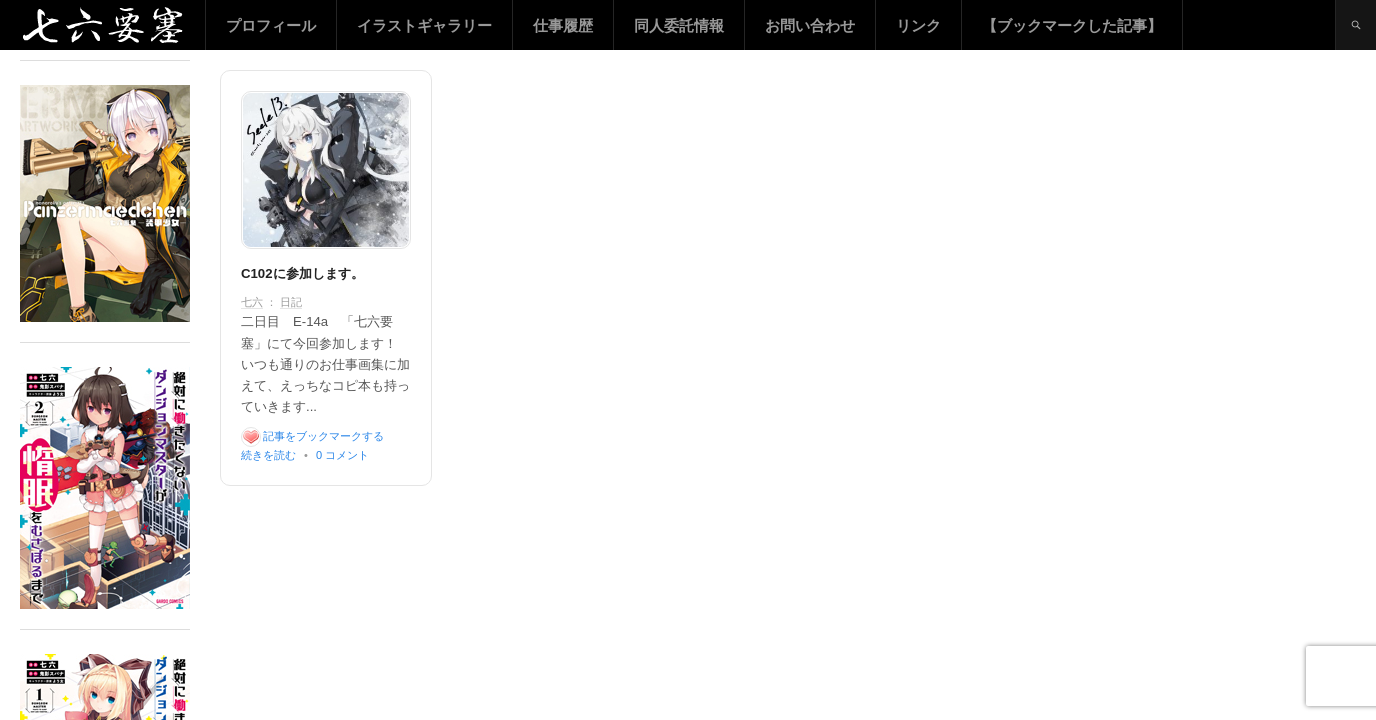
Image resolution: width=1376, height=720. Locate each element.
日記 (291, 302)
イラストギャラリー (424, 25)
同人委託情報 (679, 25)
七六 (252, 302)
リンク (918, 25)
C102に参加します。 (302, 273)
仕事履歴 (563, 25)
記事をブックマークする (323, 436)
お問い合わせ (810, 25)
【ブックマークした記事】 (1072, 25)
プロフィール (271, 25)
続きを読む (268, 455)
